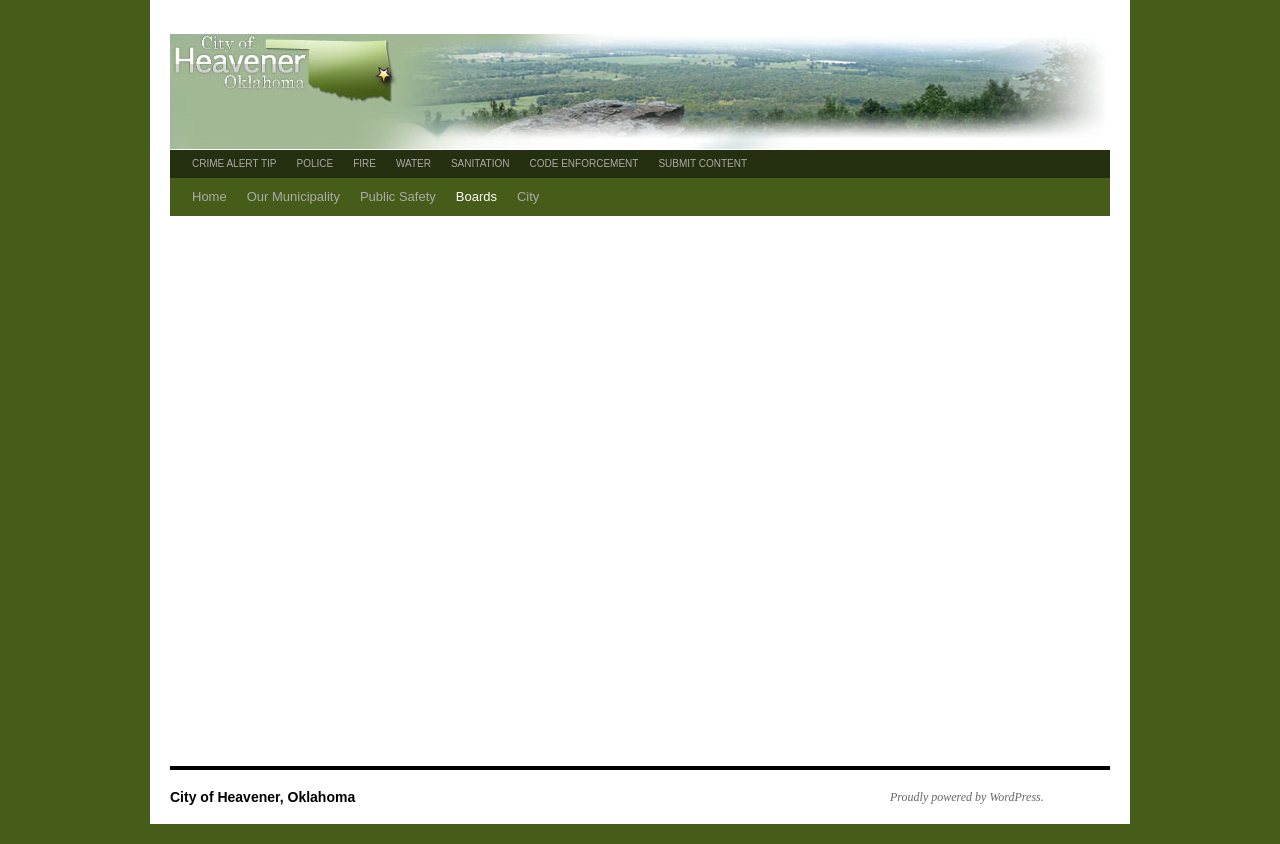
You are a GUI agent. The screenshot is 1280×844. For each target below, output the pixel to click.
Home (209, 196)
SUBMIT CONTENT (702, 163)
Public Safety (398, 196)
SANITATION (480, 163)
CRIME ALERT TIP (234, 163)
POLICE (314, 163)
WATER (413, 163)
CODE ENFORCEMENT (583, 163)
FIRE (364, 163)
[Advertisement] (650, 366)
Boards (476, 196)
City (528, 196)
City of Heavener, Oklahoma (262, 797)
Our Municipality (293, 196)
